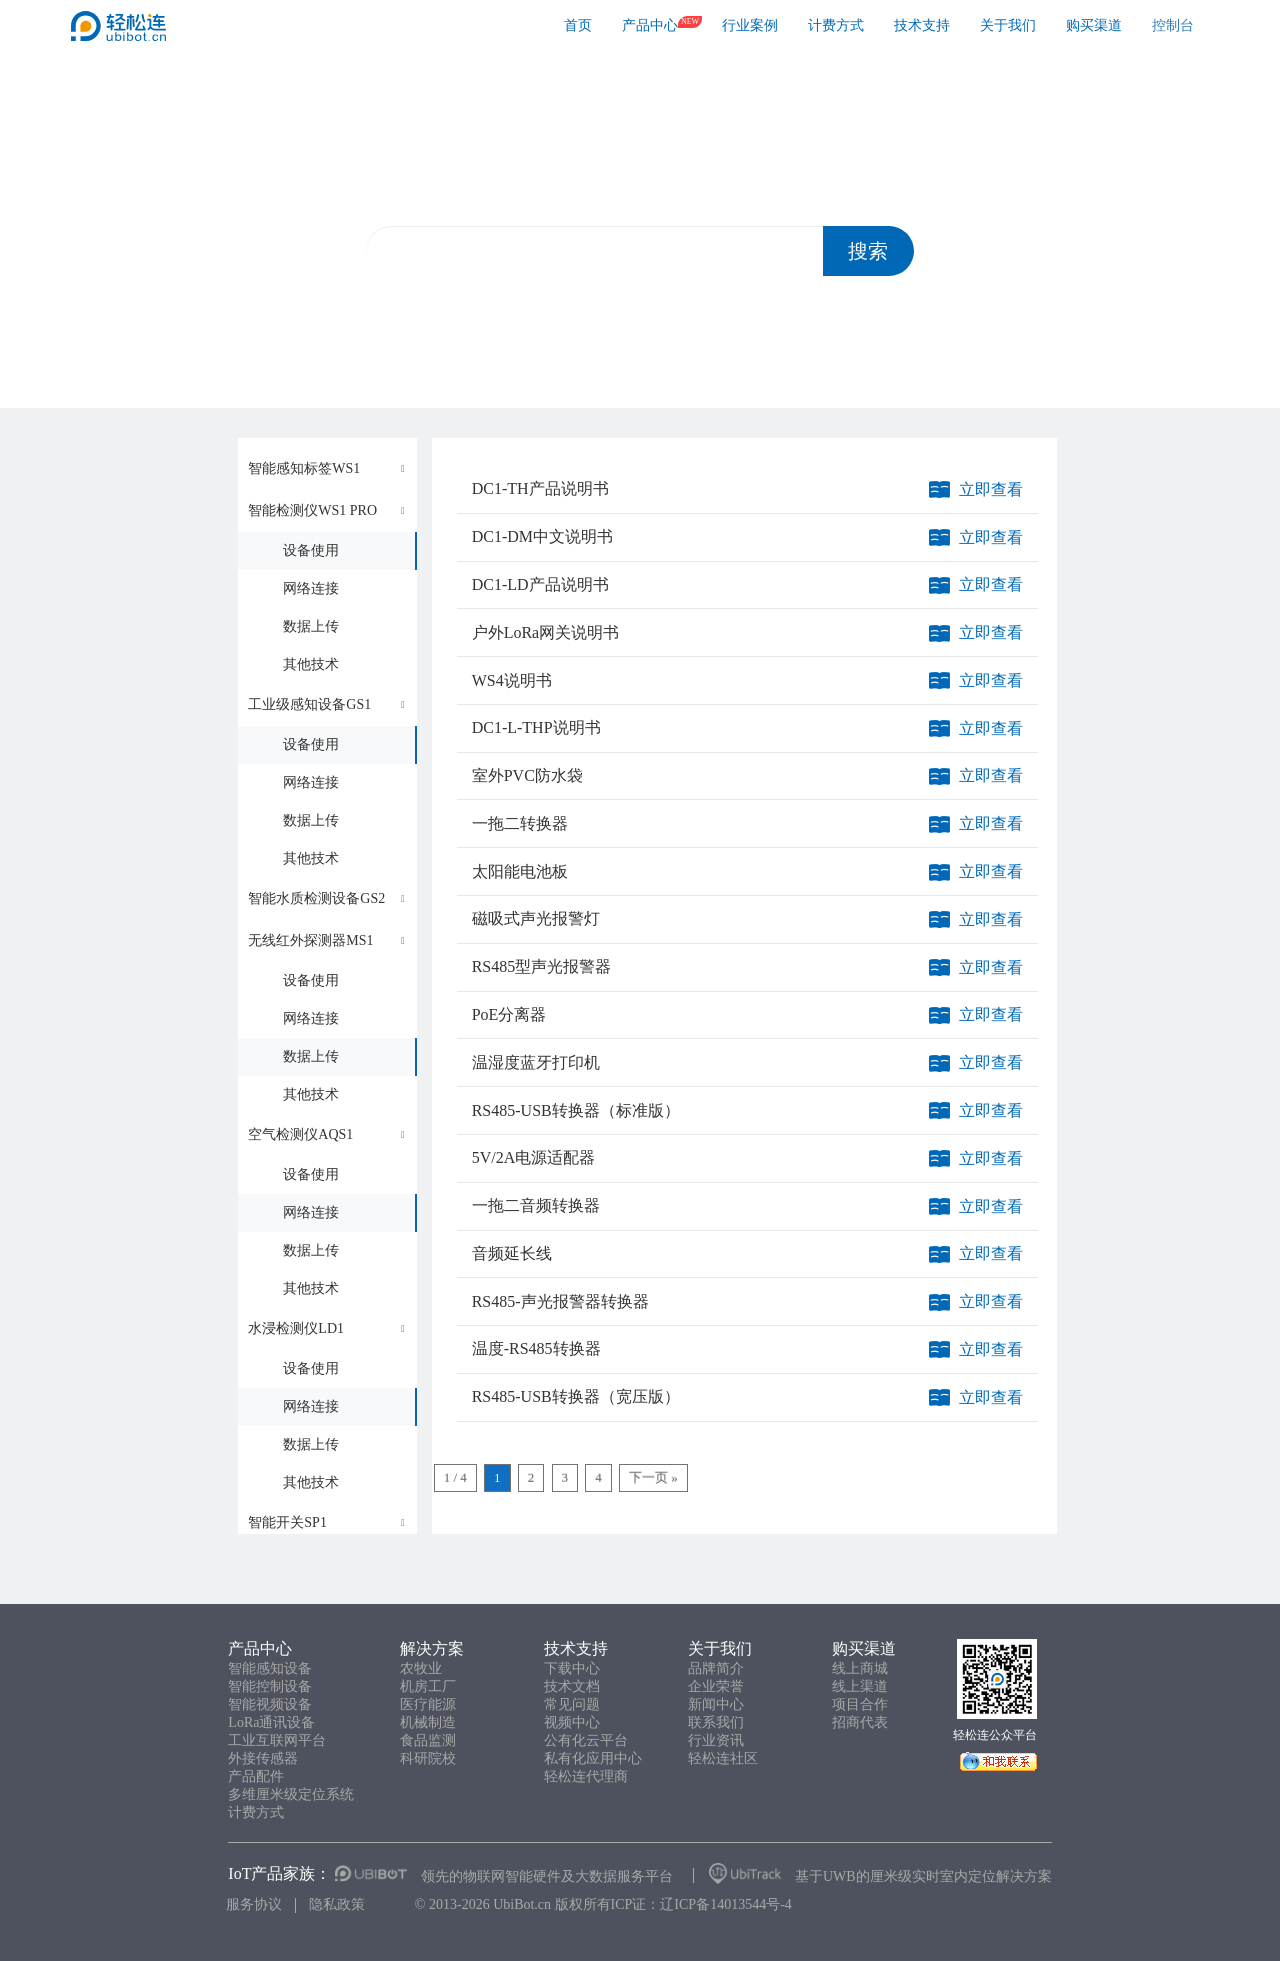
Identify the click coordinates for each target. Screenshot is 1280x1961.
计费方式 (836, 25)
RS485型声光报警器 (542, 966)
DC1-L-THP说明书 (536, 727)
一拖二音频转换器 (536, 1205)
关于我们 (1008, 25)
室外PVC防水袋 (527, 775)
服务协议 (254, 1904)
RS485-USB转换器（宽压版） (576, 1396)
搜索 (868, 251)
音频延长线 (512, 1253)
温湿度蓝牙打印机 (536, 1062)
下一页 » (653, 1477)
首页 (578, 25)
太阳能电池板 (520, 871)
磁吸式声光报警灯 (536, 918)
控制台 (1173, 25)
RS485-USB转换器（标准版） (576, 1110)
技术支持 (922, 25)
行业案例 (750, 25)
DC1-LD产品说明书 (540, 584)
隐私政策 (337, 1904)
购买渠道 (1094, 25)
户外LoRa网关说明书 (546, 632)
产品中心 (650, 25)
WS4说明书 (512, 680)
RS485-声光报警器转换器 (560, 1301)
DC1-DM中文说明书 (542, 536)
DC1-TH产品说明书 (540, 488)
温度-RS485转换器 (536, 1348)
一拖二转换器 (520, 823)
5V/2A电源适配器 (534, 1157)
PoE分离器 (509, 1014)
